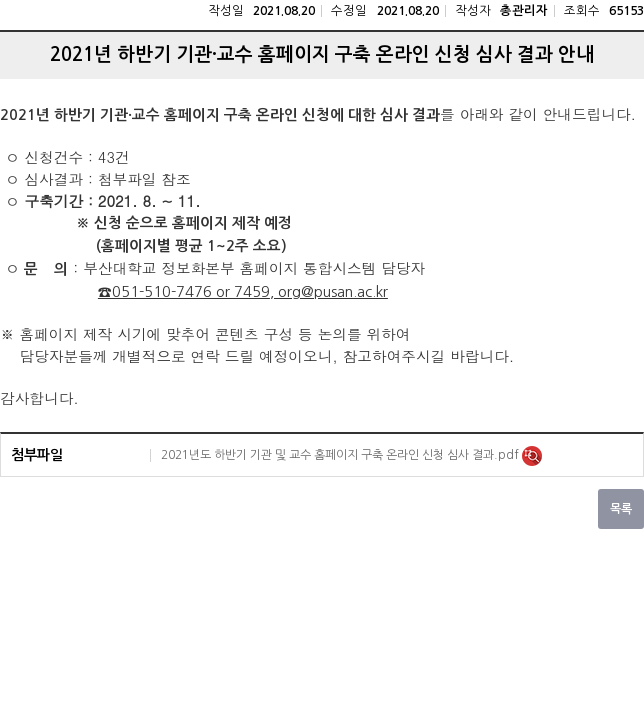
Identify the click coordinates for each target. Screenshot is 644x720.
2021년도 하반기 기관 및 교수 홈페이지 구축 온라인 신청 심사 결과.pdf (341, 455)
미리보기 (532, 456)
